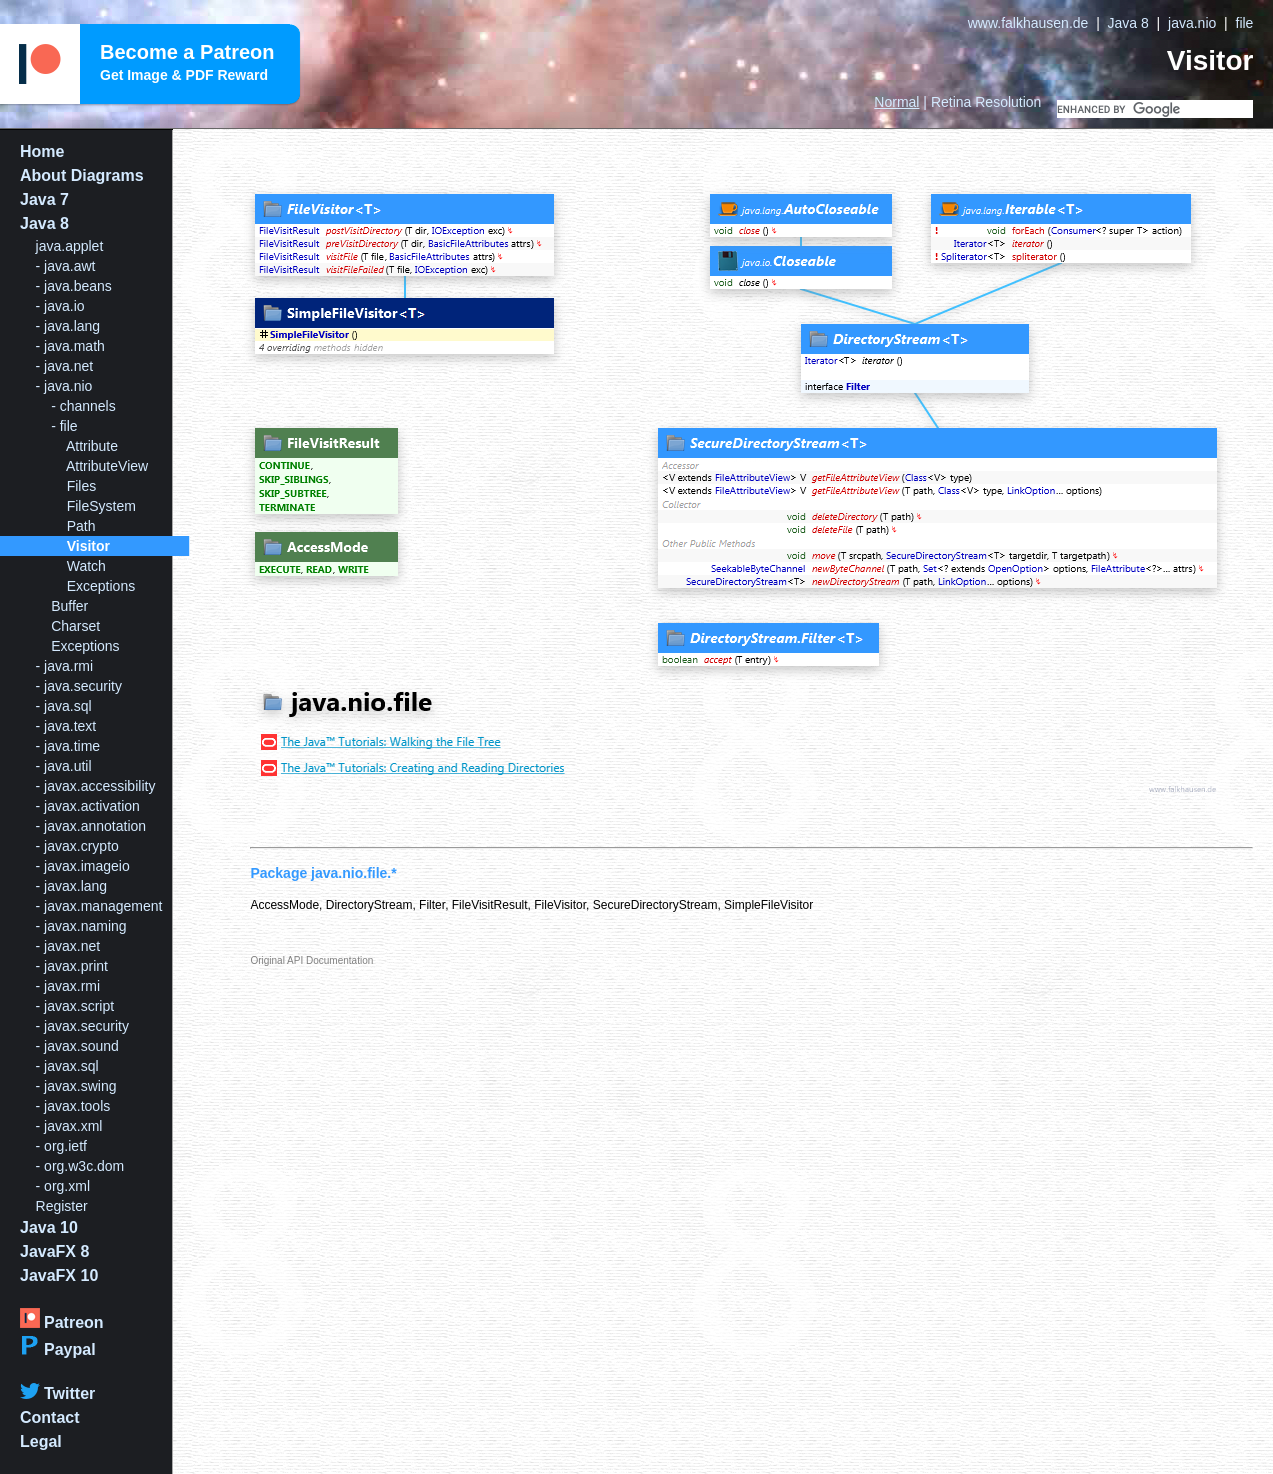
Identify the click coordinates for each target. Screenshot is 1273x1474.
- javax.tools (73, 1106)
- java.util (64, 766)
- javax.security (82, 1026)
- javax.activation (88, 806)
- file (64, 426)
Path (81, 526)
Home (42, 151)
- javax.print (72, 966)
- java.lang (68, 326)
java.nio (1192, 23)
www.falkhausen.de (1028, 23)
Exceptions (101, 586)
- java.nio (64, 386)
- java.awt (66, 266)
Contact (50, 1417)
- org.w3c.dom (80, 1166)
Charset (75, 626)
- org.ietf (61, 1146)
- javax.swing (76, 1086)
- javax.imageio (83, 866)
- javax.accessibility (96, 786)
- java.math (70, 346)
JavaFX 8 (54, 1251)
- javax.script (75, 1006)
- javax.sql (67, 1066)
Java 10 (49, 1227)
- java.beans (74, 286)
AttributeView (107, 466)
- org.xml (63, 1186)
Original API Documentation (311, 960)
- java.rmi (65, 666)
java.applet (70, 246)
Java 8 (1128, 23)
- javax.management (99, 906)
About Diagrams (82, 175)
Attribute (92, 446)
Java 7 (44, 199)
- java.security (79, 686)
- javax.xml (69, 1126)
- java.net (65, 366)
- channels (83, 406)
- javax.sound (77, 1046)
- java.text (66, 726)
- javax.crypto (77, 846)
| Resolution (957, 102)
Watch (86, 566)
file (1245, 23)
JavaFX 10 (59, 1275)
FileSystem (101, 506)
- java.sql (64, 706)
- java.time (68, 746)
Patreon (62, 1322)
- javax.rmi (68, 986)
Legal (41, 1441)
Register (62, 1206)
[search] (1155, 109)
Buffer (69, 606)
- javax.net (68, 946)
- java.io (60, 306)
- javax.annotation (91, 826)
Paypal (58, 1349)
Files (82, 486)
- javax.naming (81, 926)
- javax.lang (72, 886)
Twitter (57, 1393)
